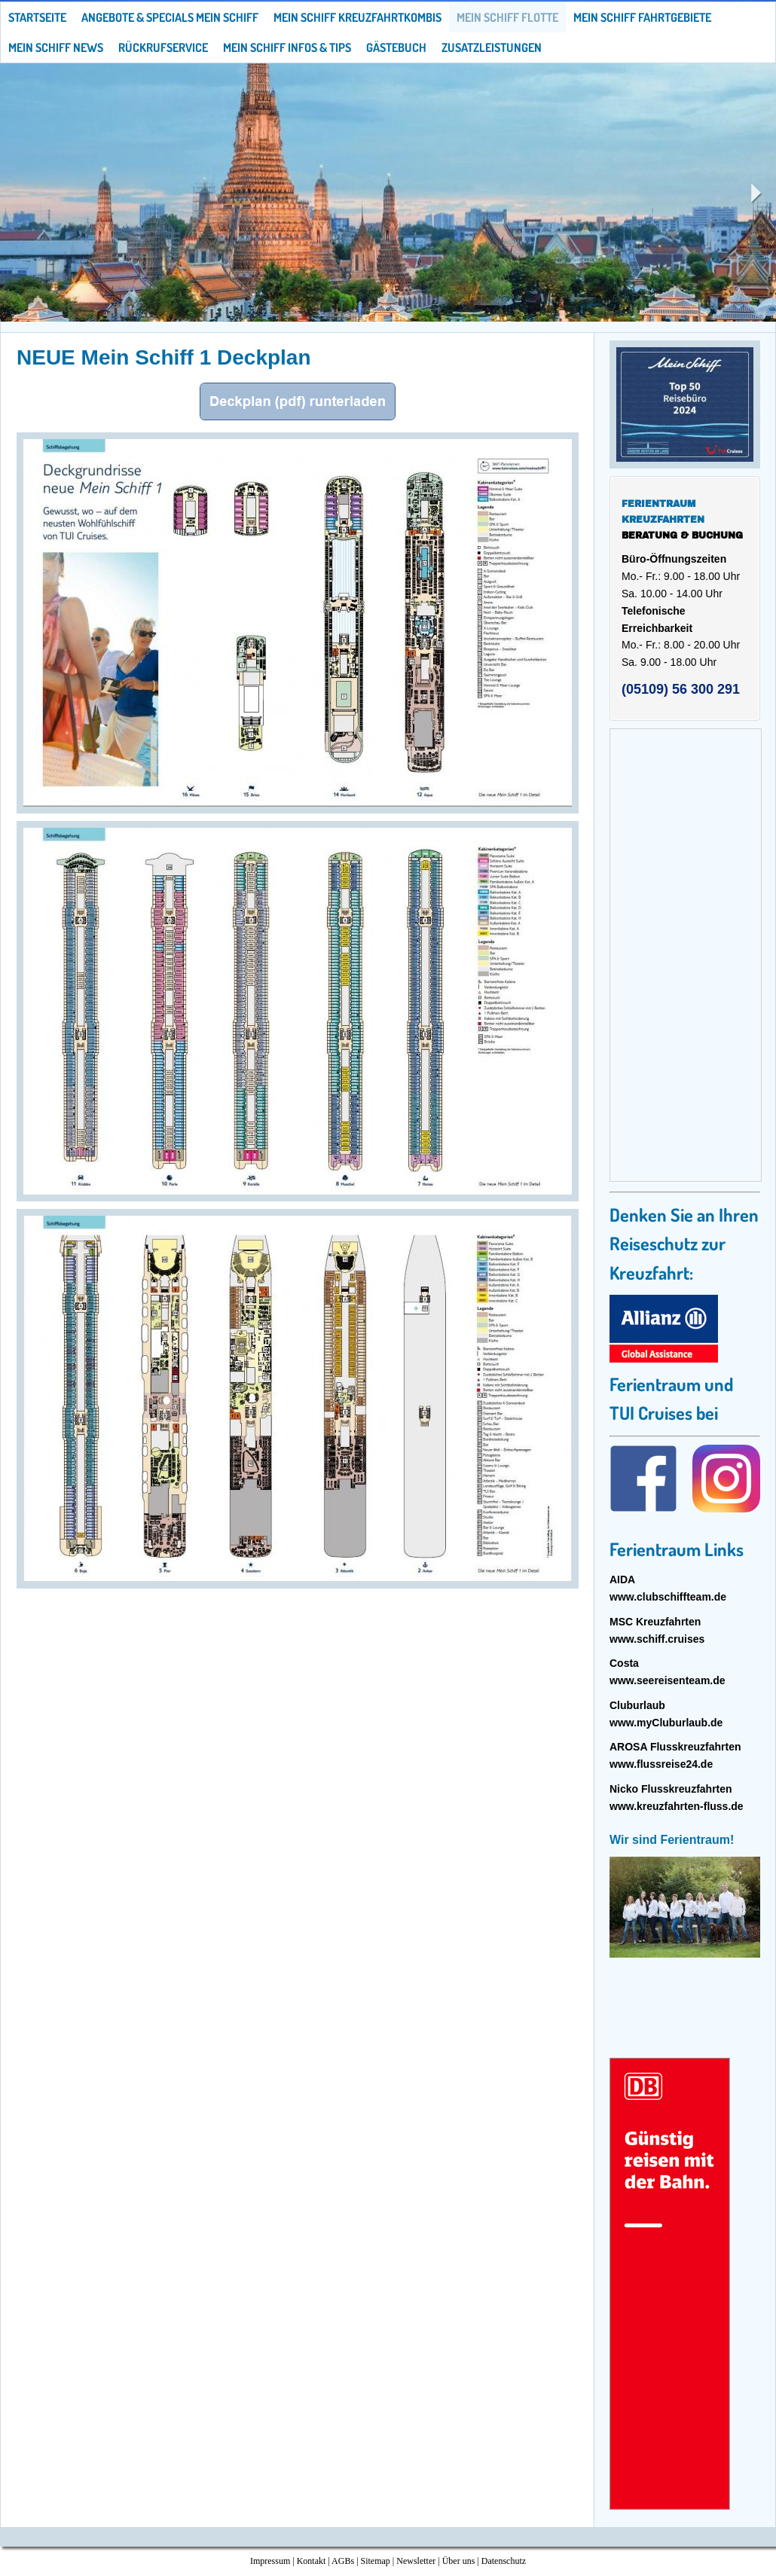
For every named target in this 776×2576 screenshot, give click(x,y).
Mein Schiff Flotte (507, 17)
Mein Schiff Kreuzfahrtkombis (357, 17)
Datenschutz (503, 2561)
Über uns (458, 2561)
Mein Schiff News (55, 47)
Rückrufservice (163, 47)
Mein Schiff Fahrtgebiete (642, 17)
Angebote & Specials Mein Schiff (169, 17)
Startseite (37, 17)
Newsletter (415, 2561)
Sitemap (375, 2561)
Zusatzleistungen (491, 47)
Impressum (270, 2561)
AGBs (342, 2561)
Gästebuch (396, 47)
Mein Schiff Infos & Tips (287, 47)
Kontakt (311, 2561)
